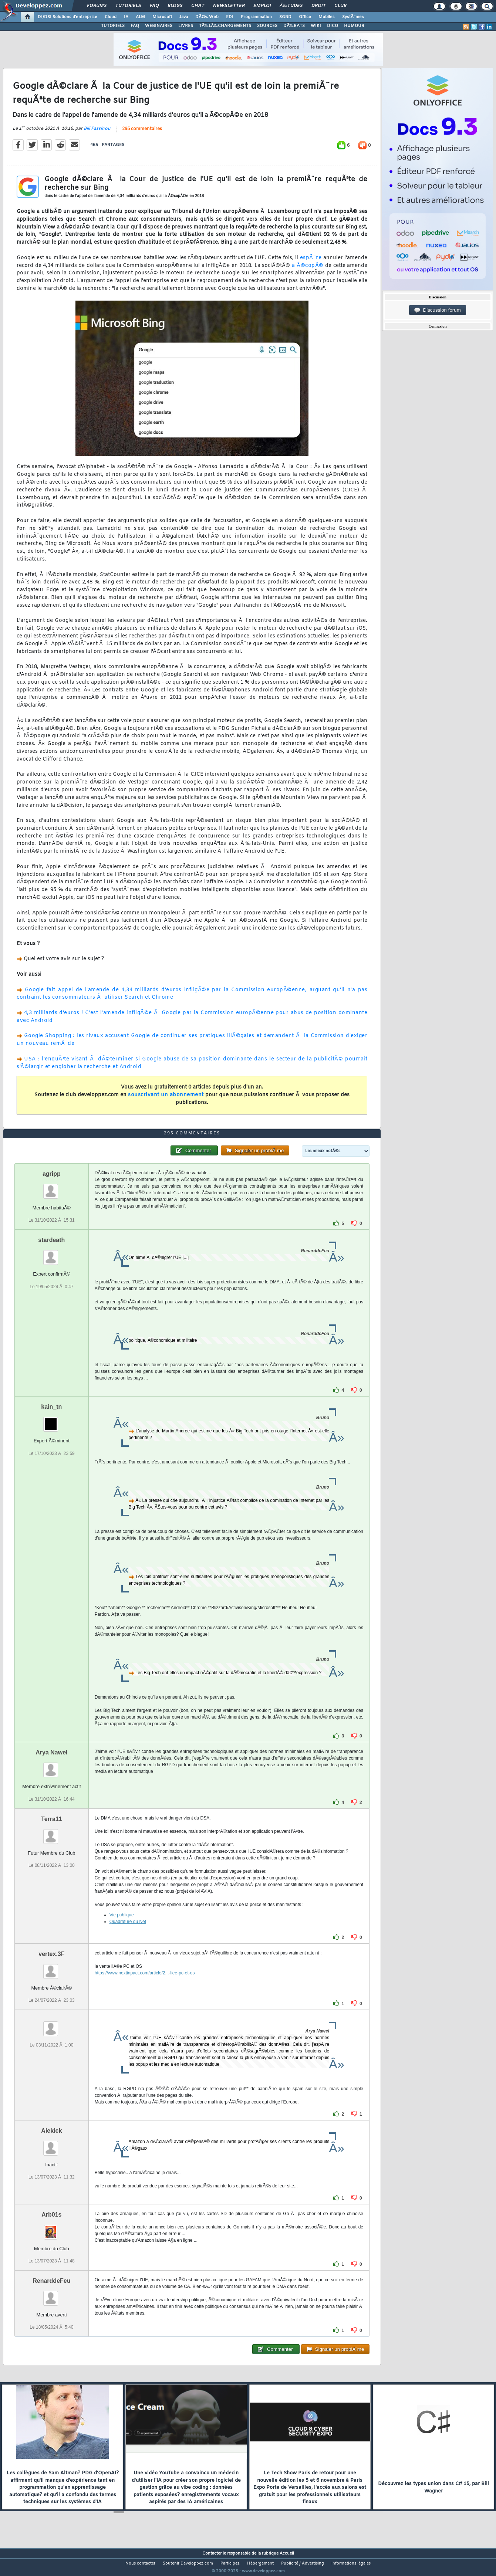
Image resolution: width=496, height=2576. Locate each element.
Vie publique (121, 1928)
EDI (229, 17)
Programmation (256, 17)
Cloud (111, 17)
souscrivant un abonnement (166, 1099)
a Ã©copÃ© (308, 270)
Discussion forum (437, 310)
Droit (318, 6)
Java (183, 17)
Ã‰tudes (291, 6)
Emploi (262, 6)
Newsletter (228, 6)
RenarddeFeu (51, 2294)
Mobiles (326, 17)
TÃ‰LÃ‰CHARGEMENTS (225, 25)
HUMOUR (354, 25)
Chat (197, 6)
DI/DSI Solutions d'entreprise (67, 17)
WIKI (316, 25)
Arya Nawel (51, 1766)
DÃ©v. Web (207, 17)
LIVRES (185, 25)
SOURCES (267, 25)
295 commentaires (142, 133)
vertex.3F (51, 1967)
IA (126, 17)
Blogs (175, 6)
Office (305, 17)
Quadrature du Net (127, 1935)
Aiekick (51, 2144)
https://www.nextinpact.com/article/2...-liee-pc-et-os (145, 1986)
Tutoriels (128, 6)
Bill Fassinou (97, 133)
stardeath (51, 1254)
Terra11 (51, 1832)
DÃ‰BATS (294, 25)
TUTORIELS (113, 25)
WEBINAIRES (158, 25)
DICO (332, 25)
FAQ (154, 6)
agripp (52, 1188)
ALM (140, 17)
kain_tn (51, 1421)
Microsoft (162, 17)
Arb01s (51, 2228)
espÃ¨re (311, 262)
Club (340, 6)
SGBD (285, 17)
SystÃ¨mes (353, 17)
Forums (96, 6)
